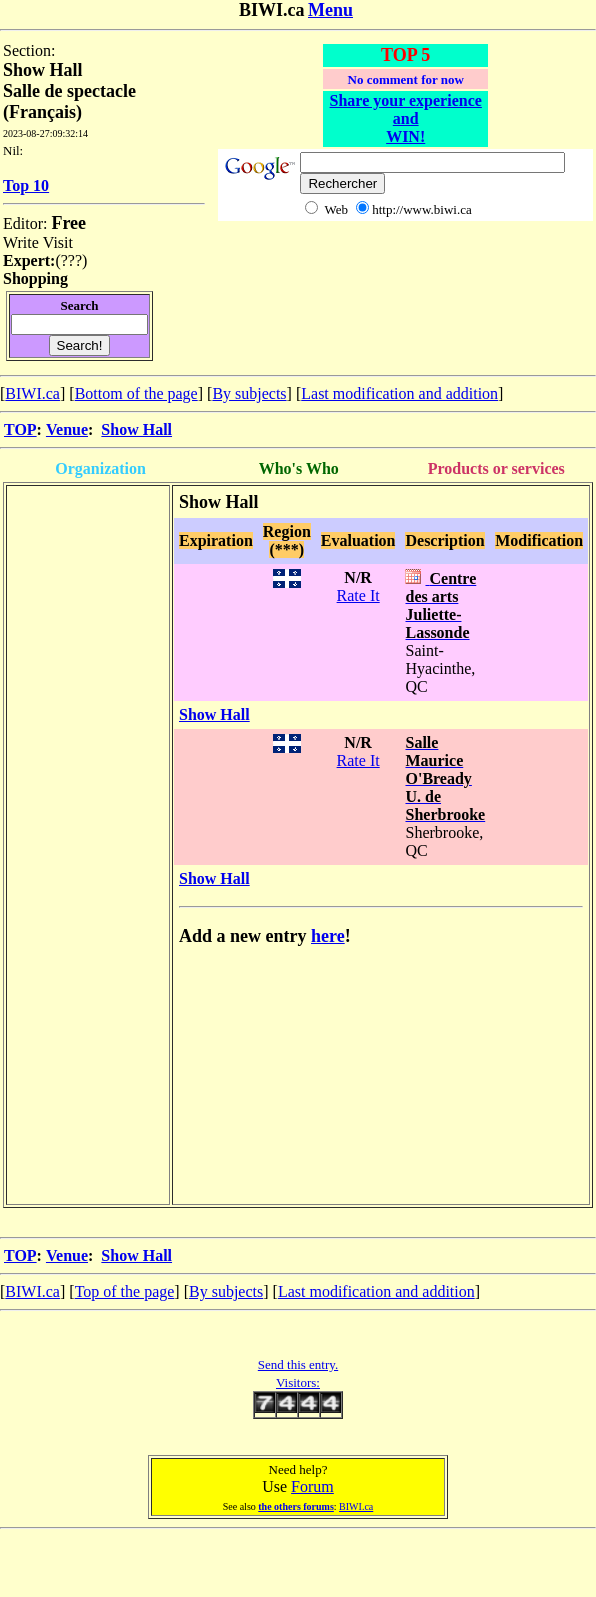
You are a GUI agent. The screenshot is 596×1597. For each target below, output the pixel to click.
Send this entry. (298, 1364)
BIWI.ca (32, 393)
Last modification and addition (399, 393)
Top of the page (125, 1291)
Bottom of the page (136, 393)
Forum (312, 1486)
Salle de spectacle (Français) (69, 101)
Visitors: (298, 1382)
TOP (20, 429)
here (328, 936)
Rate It (358, 595)
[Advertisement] (88, 532)
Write (21, 242)
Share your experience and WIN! (406, 118)
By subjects (249, 393)
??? (71, 260)
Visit (58, 242)
